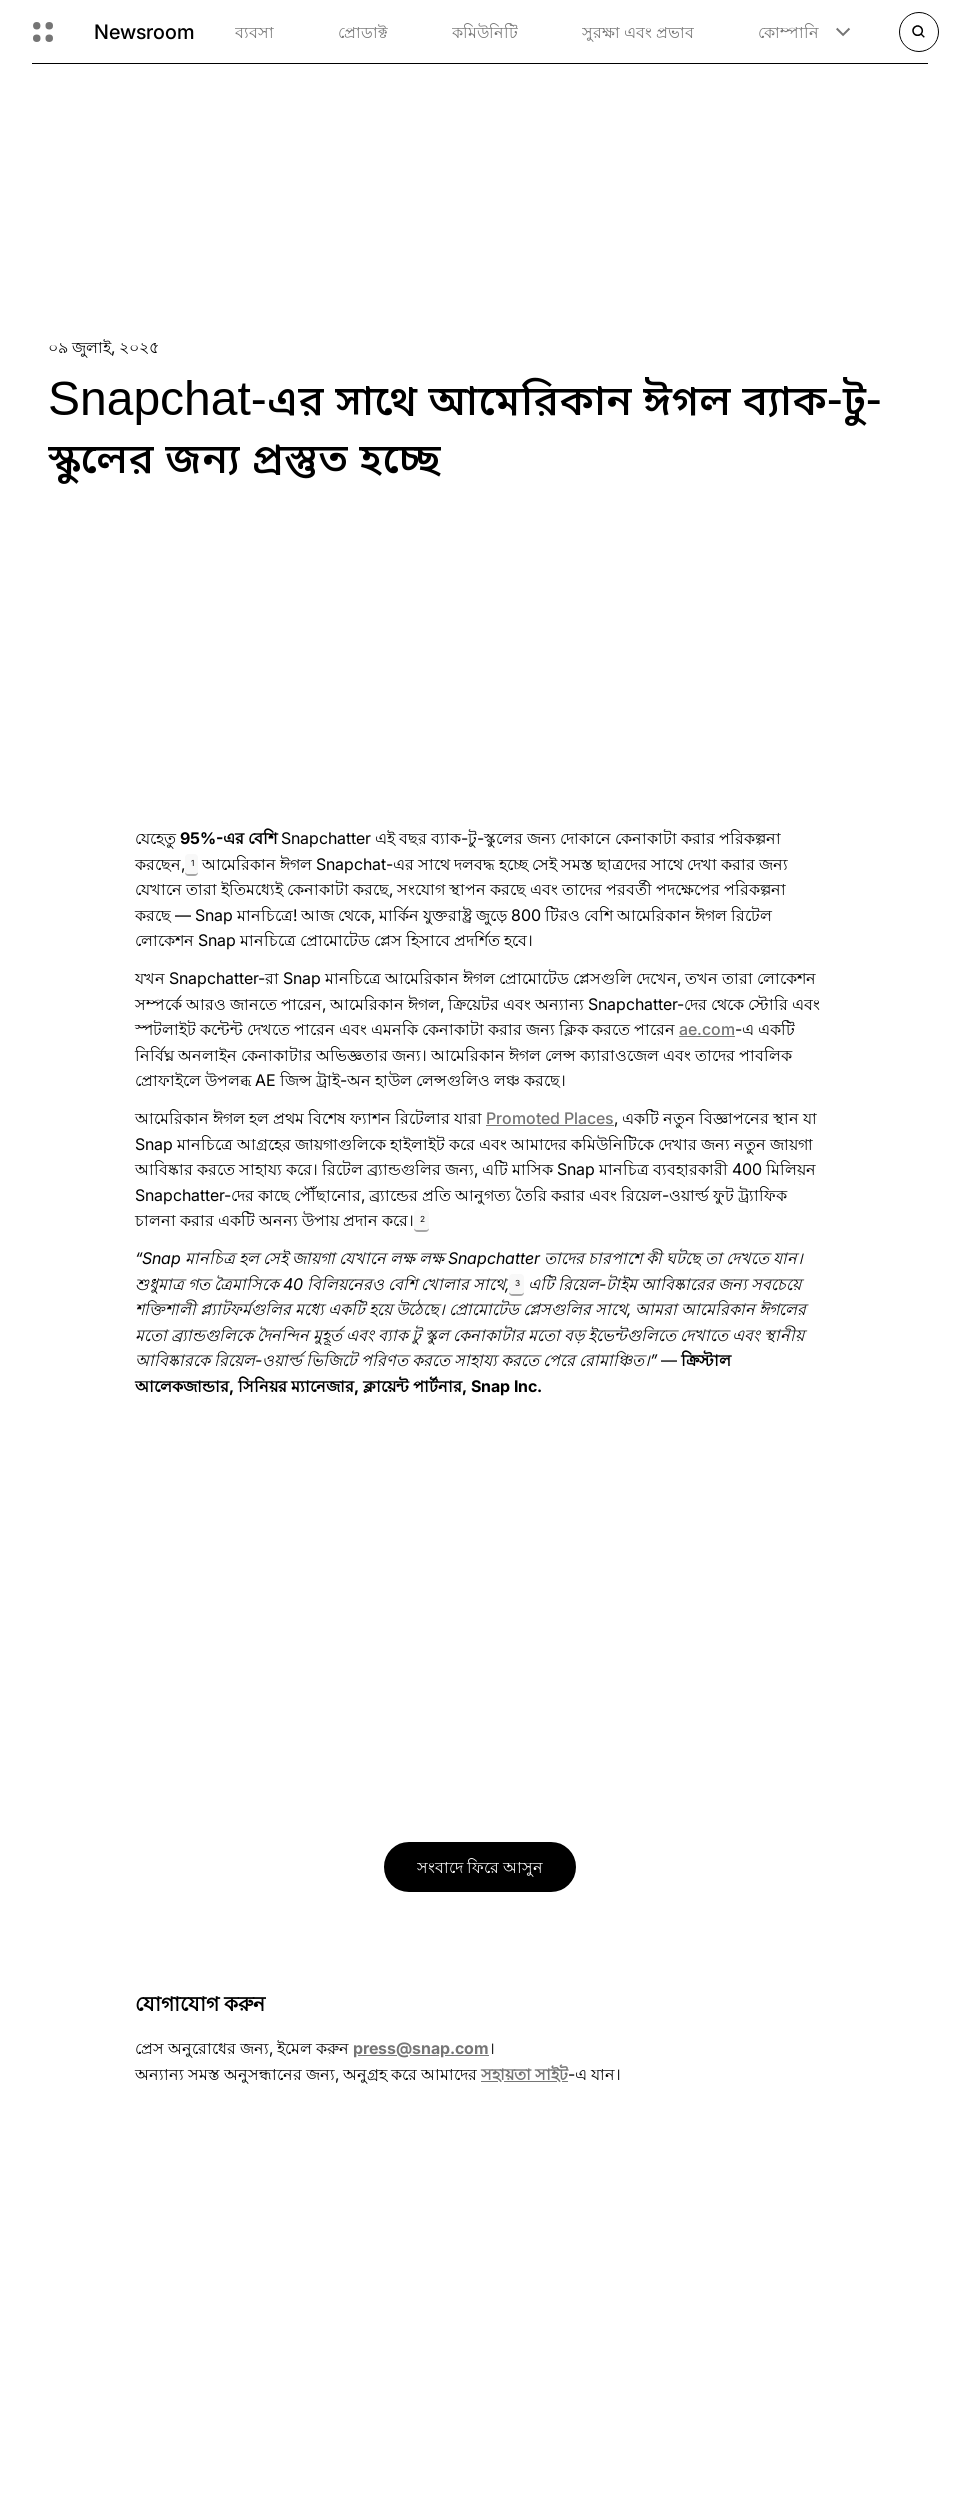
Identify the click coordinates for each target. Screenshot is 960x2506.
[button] (191, 865)
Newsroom (144, 32)
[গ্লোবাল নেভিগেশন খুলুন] (43, 32)
